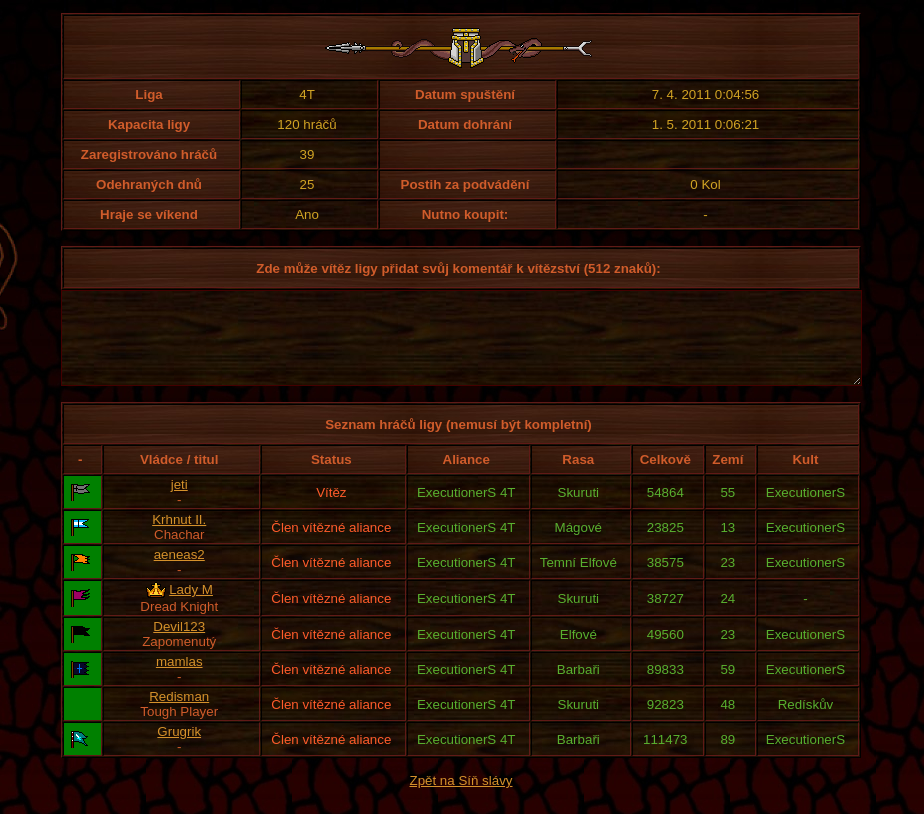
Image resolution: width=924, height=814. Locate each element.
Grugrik (179, 749)
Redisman (179, 714)
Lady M (191, 607)
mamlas (179, 679)
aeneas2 (179, 572)
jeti (179, 502)
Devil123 (179, 644)
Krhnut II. (179, 537)
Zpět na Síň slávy (461, 798)
